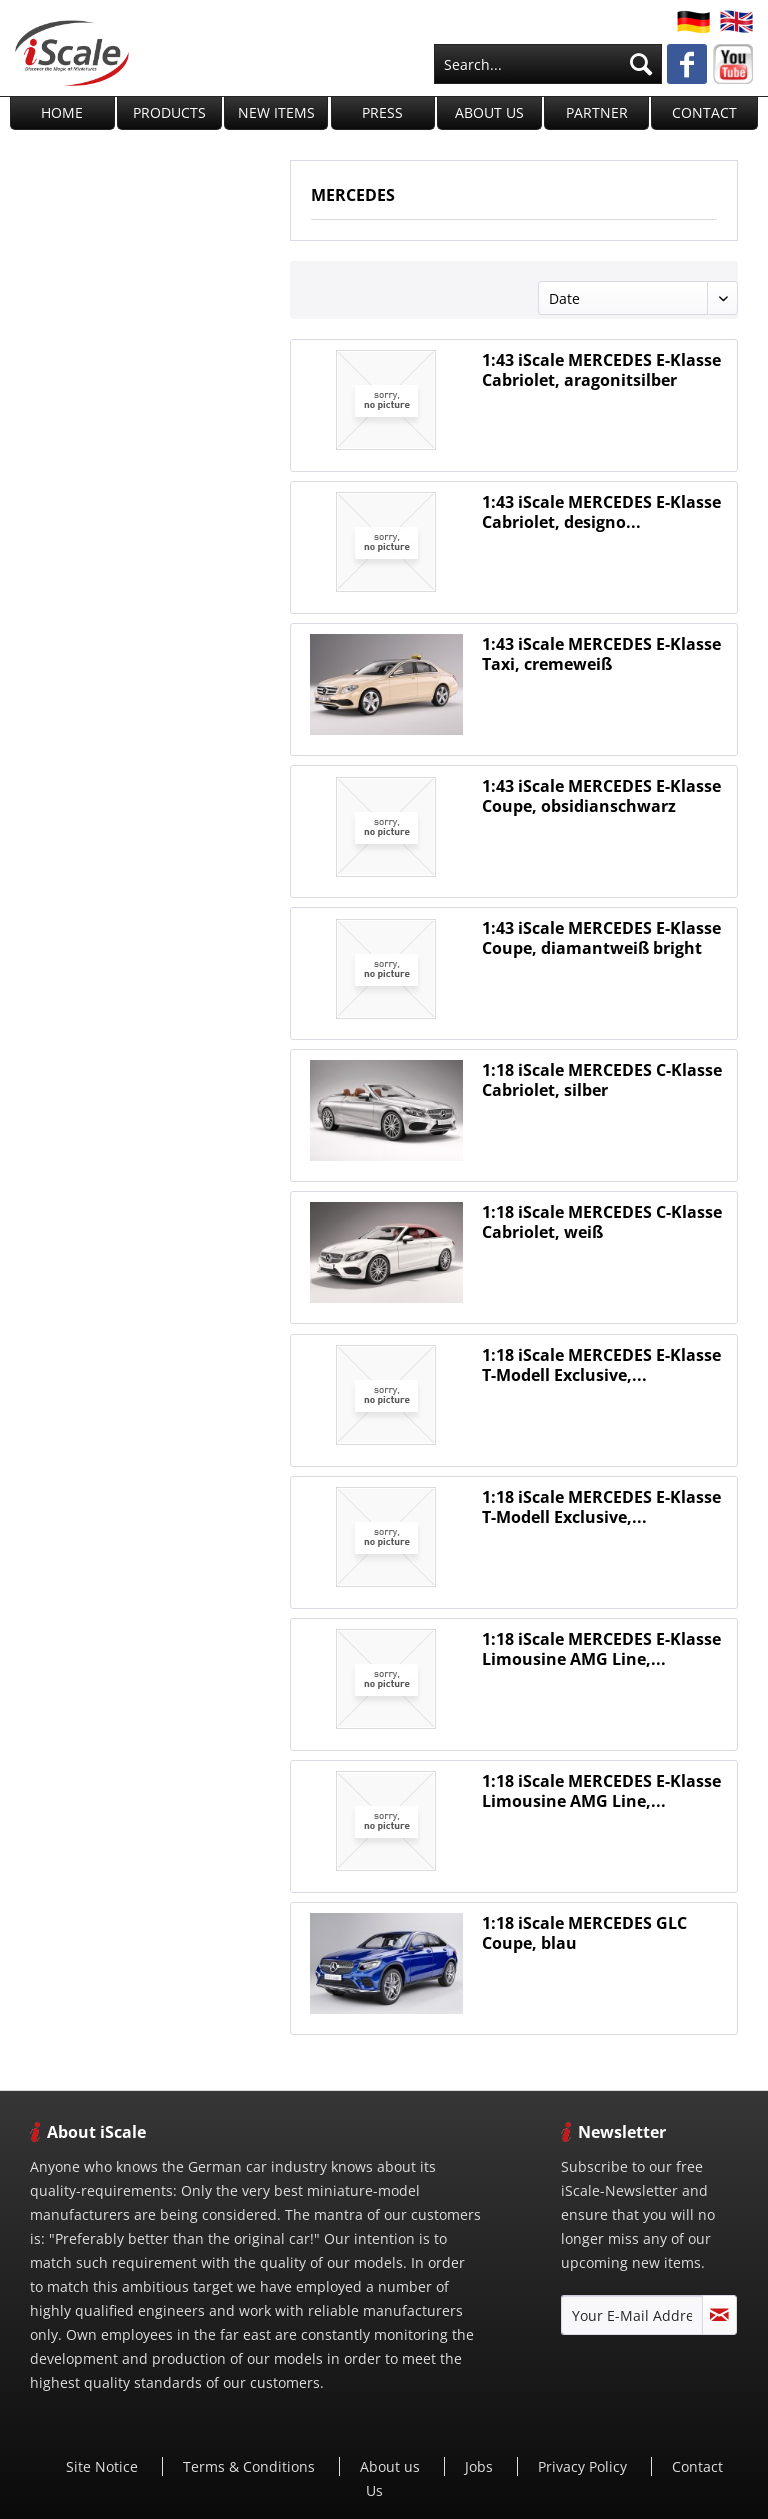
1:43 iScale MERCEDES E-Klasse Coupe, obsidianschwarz (601, 796)
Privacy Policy (584, 2466)
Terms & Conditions (251, 2466)
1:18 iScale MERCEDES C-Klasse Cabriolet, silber (602, 1080)
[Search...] (548, 64)
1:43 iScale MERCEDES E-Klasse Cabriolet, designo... (601, 512)
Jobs (481, 2466)
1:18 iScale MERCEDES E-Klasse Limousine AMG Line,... (601, 1649)
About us (392, 2466)
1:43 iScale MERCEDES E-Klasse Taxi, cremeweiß (601, 654)
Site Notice (104, 2466)
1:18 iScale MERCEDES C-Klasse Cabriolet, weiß (602, 1222)
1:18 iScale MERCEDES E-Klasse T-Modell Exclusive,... (601, 1365)
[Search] (641, 64)
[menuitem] (548, 64)
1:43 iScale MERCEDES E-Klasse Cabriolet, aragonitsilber (601, 370)
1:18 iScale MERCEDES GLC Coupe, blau (584, 1933)
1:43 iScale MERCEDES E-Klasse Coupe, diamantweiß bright (601, 938)
